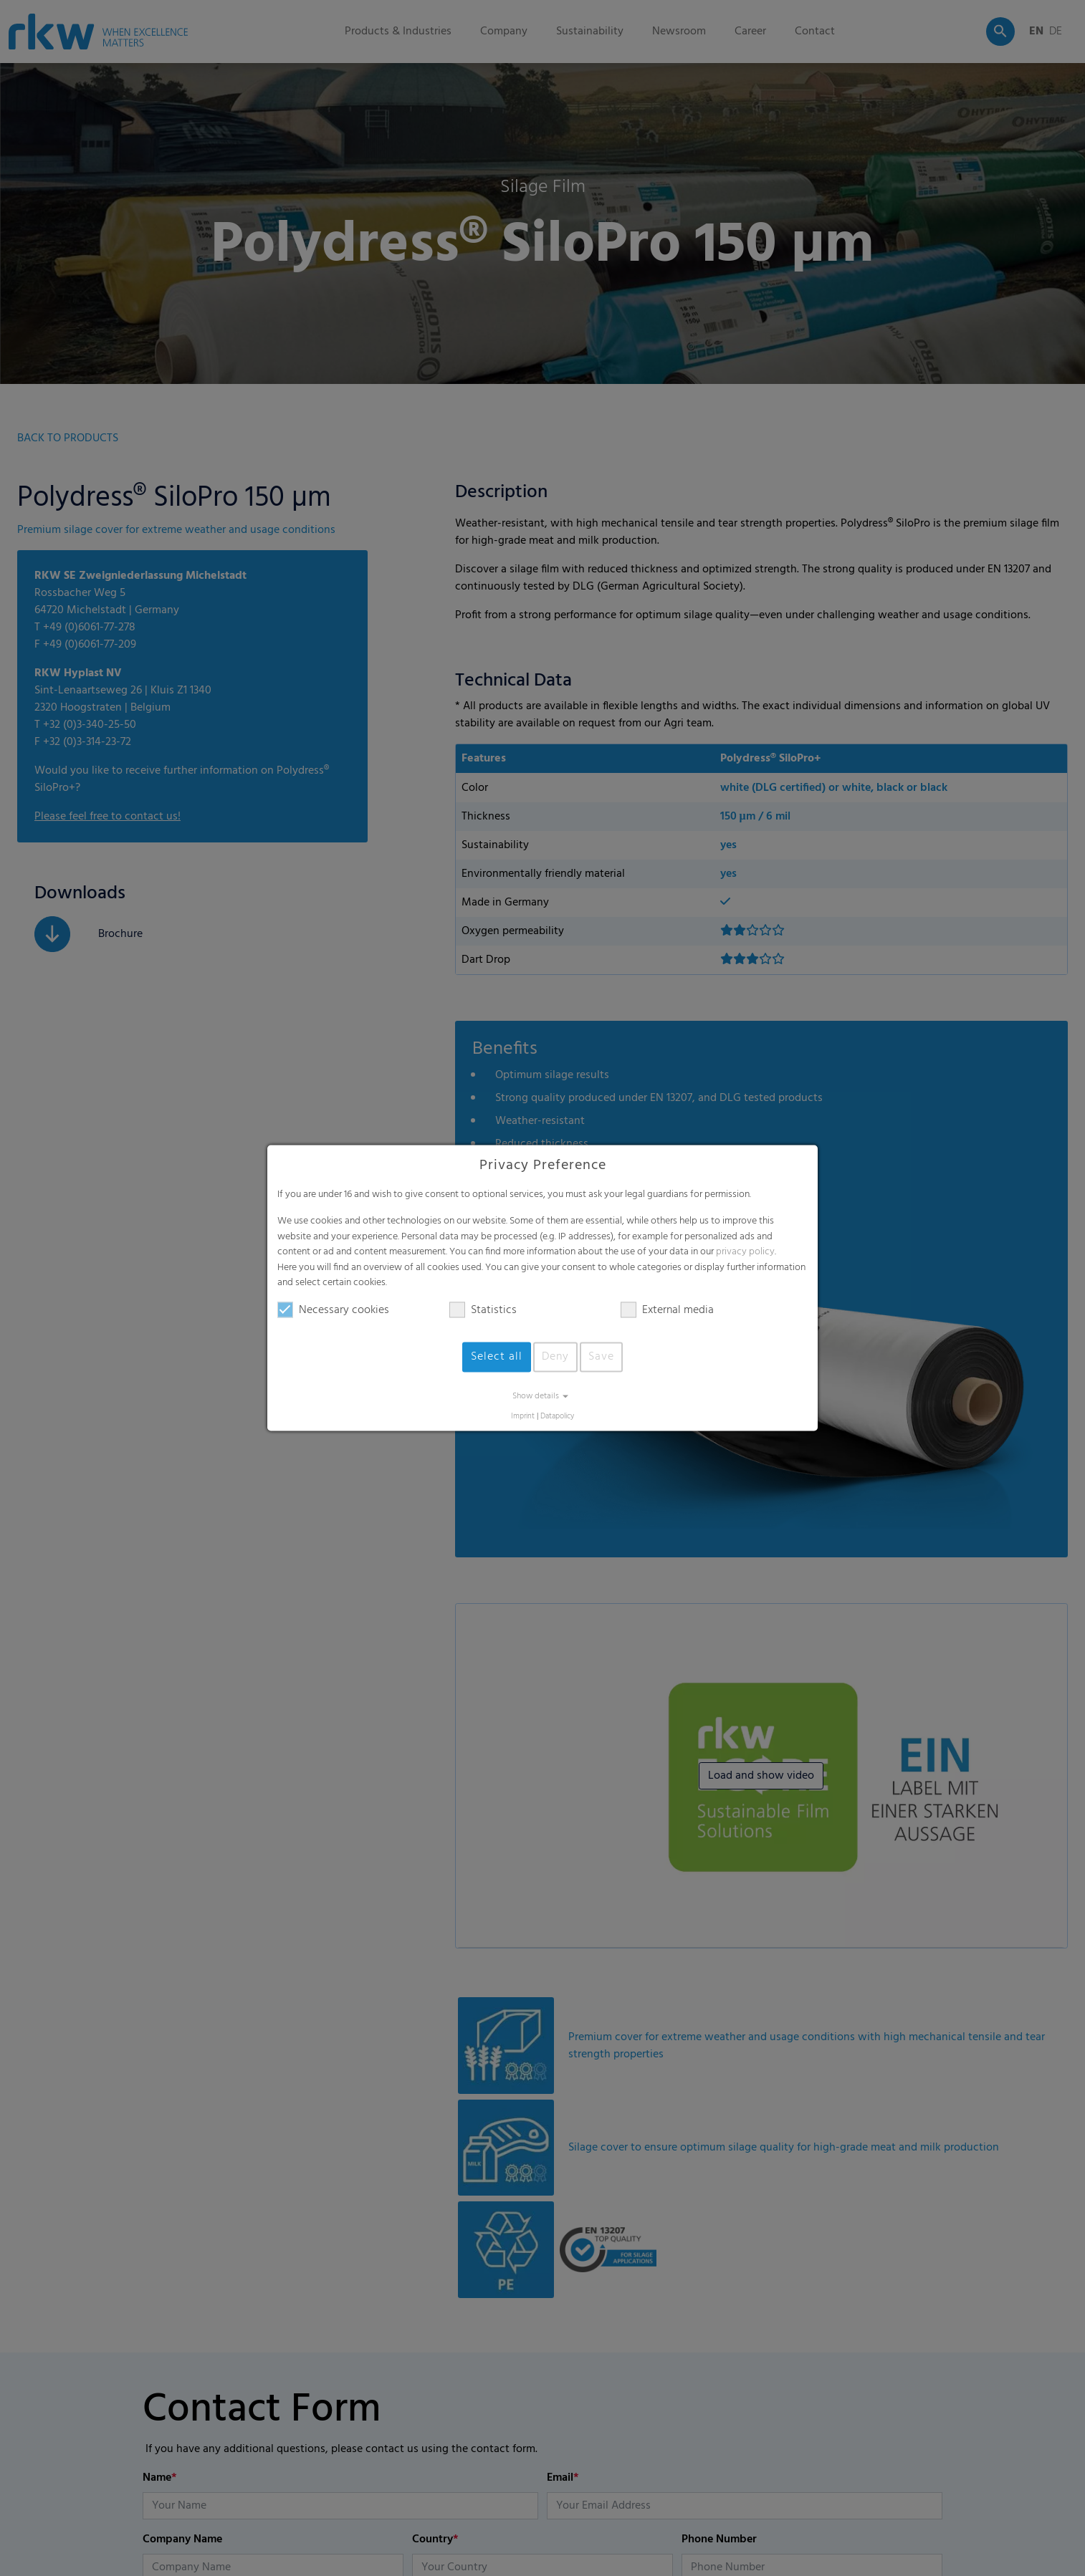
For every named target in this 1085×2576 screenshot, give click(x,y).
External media (667, 1310)
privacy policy (745, 1252)
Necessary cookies (333, 1310)
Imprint (523, 1416)
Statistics (483, 1310)
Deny (555, 1356)
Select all (496, 1356)
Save (601, 1356)
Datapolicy (557, 1416)
